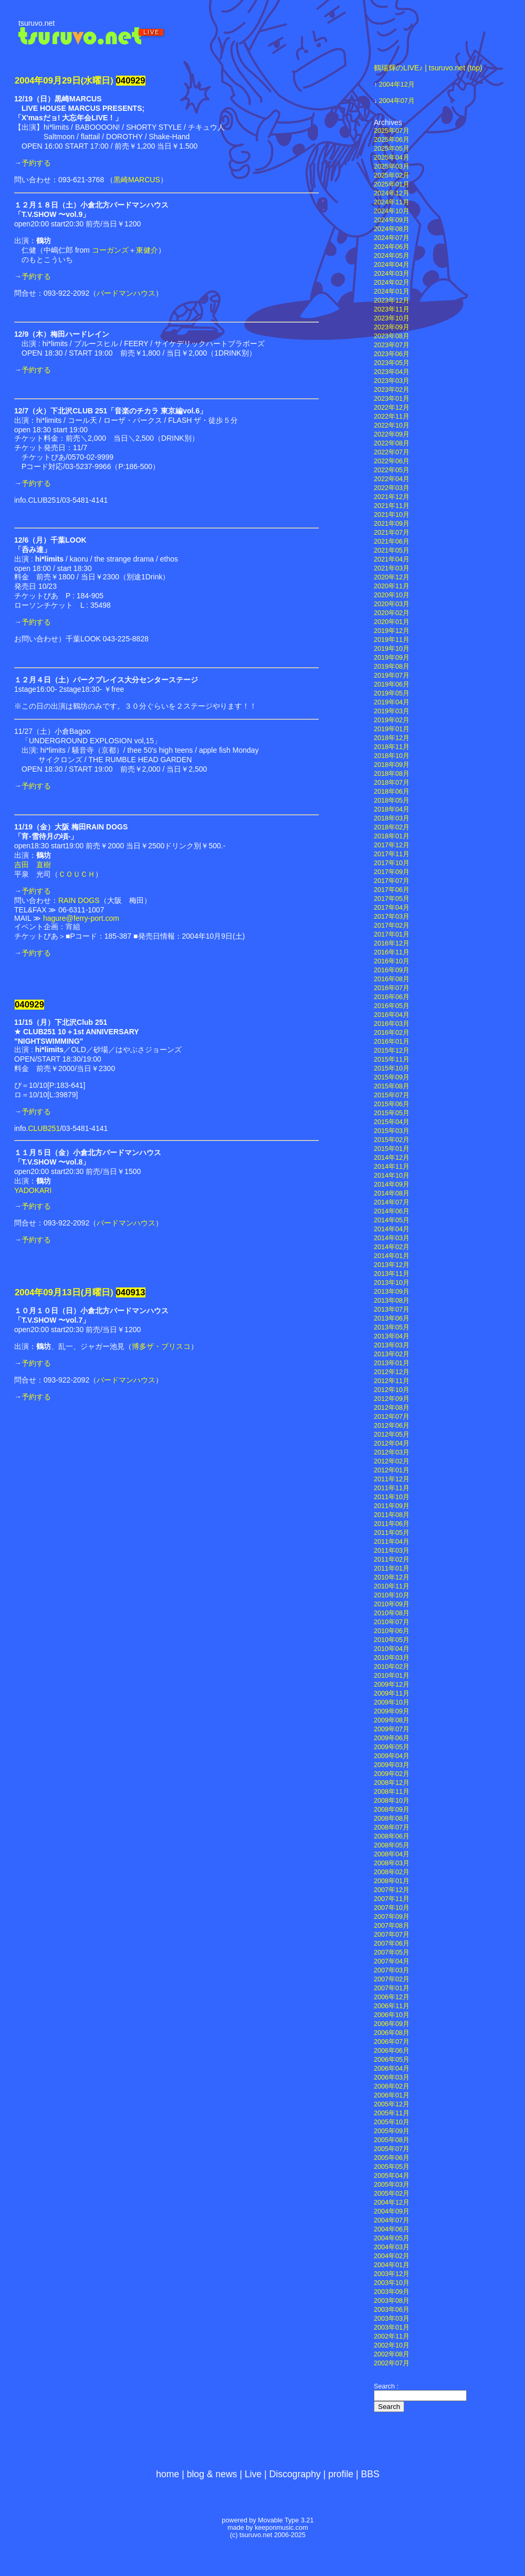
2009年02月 (392, 1774)
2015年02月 (392, 1140)
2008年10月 (392, 1800)
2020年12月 (392, 577)
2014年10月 (392, 1175)
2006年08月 (392, 2033)
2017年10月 (392, 863)
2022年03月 (392, 488)
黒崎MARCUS (136, 179)
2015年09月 (392, 1077)
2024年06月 (392, 247)
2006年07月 (392, 2041)
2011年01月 (392, 1568)
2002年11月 (392, 2336)
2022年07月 (392, 452)
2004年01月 (392, 2265)
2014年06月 (392, 1211)
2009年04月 (392, 1756)
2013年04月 (392, 1336)
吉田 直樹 (32, 864)
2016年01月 (392, 1041)
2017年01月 (392, 934)
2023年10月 (392, 318)
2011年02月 (392, 1559)
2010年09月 (392, 1604)
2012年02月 (392, 1461)
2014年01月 (392, 1256)
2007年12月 (392, 1890)
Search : (386, 2386)
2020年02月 (392, 613)
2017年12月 (392, 845)
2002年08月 (392, 2354)
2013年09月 (392, 1291)
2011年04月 (392, 1541)
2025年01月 (392, 184)
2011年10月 (392, 1497)
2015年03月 (392, 1131)
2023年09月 (392, 327)
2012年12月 (392, 1372)
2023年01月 (392, 398)
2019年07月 (392, 675)
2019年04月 (392, 702)
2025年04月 (392, 157)
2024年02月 (392, 282)
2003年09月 (392, 2291)
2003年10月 (392, 2283)
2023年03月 (392, 381)
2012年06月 (392, 1425)
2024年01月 (392, 291)
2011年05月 (392, 1532)
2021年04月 (392, 559)
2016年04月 (392, 1015)
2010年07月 (392, 1622)
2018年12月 (392, 738)
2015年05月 (392, 1113)
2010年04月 (392, 1649)
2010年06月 (392, 1631)
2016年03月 (392, 1023)
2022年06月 (392, 461)
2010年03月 (392, 1657)
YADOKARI (32, 1190)
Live (253, 2474)
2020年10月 (392, 595)
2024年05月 (392, 255)
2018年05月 (392, 800)
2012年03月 (392, 1452)
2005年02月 (392, 2193)
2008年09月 (392, 1809)
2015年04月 (392, 1122)
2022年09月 (392, 434)
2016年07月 (392, 988)
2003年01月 (392, 2327)
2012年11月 (392, 1381)
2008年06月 (392, 1836)
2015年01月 (392, 1148)
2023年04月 (392, 372)
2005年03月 (392, 2184)
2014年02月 (392, 1247)
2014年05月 (392, 1220)
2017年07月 (392, 881)
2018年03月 (392, 818)
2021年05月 (392, 550)
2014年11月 (392, 1166)
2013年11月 (392, 1273)
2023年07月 (392, 345)
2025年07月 (392, 130)
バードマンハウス (126, 293)
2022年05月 (392, 470)
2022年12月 (392, 407)
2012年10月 (392, 1390)
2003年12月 (392, 2274)
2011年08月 (392, 1515)
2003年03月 (392, 2318)
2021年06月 (392, 541)
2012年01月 (392, 1470)
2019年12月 (392, 631)
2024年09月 (392, 220)
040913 (130, 1292)
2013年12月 (392, 1265)
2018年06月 (392, 791)
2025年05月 (392, 148)
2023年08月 (392, 336)
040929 (130, 81)
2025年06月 (392, 139)
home (167, 2474)
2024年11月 (392, 202)
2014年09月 (392, 1184)
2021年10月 (392, 514)
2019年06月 (392, 684)
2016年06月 (392, 997)
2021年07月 (392, 532)
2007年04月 (392, 1961)
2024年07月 (392, 238)
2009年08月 (392, 1720)
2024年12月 (392, 193)
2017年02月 (392, 925)
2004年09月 (392, 2211)
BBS (370, 2474)
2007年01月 (392, 1988)
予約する (36, 163)
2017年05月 (392, 898)
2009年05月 (392, 1747)
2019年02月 (392, 720)
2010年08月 (392, 1613)
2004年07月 (397, 101)
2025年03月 (392, 166)
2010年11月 (392, 1586)
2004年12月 (397, 84)
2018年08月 (392, 773)
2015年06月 (392, 1104)
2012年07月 (392, 1416)
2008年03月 (392, 1863)
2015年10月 (392, 1068)
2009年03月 (392, 1765)
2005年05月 (392, 2166)
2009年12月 (392, 1684)
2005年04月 (392, 2175)
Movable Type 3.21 (285, 2520)
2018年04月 (392, 809)
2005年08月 (392, 2140)
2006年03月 (392, 2077)
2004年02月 (392, 2256)
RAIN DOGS (79, 900)
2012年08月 (392, 1407)
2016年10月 (392, 961)
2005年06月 (392, 2158)
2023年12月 (392, 300)
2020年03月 (392, 604)
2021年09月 (392, 523)
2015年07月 (392, 1095)
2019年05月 (392, 693)
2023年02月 (392, 389)
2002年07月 (392, 2363)
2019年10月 (392, 648)
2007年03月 (392, 1970)
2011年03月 (392, 1550)
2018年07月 (392, 782)
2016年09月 (392, 970)
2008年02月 (392, 1872)
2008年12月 (392, 1782)
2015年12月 (392, 1050)
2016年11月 (392, 952)
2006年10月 (392, 2015)
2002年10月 (392, 2345)
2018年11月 (392, 747)
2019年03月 (392, 711)
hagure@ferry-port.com (81, 918)
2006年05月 (392, 2059)
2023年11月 (392, 309)
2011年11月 (392, 1488)
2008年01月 (392, 1881)
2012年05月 (392, 1434)
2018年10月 (392, 756)
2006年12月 (392, 1997)
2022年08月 (392, 443)
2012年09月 (392, 1399)
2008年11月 (392, 1791)
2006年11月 (392, 2006)
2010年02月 (392, 1666)
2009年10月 (392, 1702)
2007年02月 (392, 1979)
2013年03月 (392, 1345)
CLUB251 (44, 1128)
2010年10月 (392, 1595)
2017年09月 (392, 872)
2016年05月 (392, 1006)
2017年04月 (392, 907)
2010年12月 (392, 1577)
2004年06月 (392, 2229)
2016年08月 (392, 979)
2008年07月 (392, 1827)
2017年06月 (392, 890)
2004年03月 (392, 2247)
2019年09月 (392, 657)
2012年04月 (392, 1443)
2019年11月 (392, 639)
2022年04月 (392, 479)
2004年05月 (392, 2238)
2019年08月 (392, 666)
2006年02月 (392, 2086)
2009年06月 (392, 1738)
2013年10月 (392, 1282)
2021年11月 (392, 506)
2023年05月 (392, 363)
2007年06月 (392, 1943)
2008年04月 (392, 1854)
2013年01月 (392, 1363)
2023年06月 (392, 354)
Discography (295, 2474)
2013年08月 (392, 1300)
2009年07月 (392, 1729)
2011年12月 (392, 1479)
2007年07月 (392, 1934)
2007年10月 (392, 1908)
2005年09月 (392, 2131)
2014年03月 (392, 1238)
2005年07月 (392, 2149)
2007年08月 (392, 1925)
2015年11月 (392, 1059)
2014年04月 (392, 1229)
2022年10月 (392, 425)
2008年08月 (392, 1818)
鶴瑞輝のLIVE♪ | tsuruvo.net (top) (428, 68)
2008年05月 (392, 1845)
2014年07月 (392, 1202)
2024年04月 (392, 264)
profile (340, 2474)
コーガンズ (110, 250)
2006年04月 (392, 2068)
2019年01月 (392, 729)
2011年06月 (392, 1524)
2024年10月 (392, 211)
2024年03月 (392, 273)
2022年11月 (392, 416)
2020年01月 (392, 622)
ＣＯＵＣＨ (76, 874)
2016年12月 (392, 943)
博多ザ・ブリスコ (161, 1346)
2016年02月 (392, 1032)
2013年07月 (392, 1309)
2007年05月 (392, 1952)
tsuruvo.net (36, 23)
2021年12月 (392, 497)
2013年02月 (392, 1354)
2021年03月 (392, 568)
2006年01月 (392, 2095)
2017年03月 (392, 916)
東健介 (147, 250)
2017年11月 (392, 854)
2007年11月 (392, 1899)
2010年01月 (392, 1675)
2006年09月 (392, 2024)
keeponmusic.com (281, 2527)
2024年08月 (392, 229)
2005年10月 (392, 2122)
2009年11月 (392, 1693)
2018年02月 (392, 827)
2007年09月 (392, 1916)
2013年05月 (392, 1327)
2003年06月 (392, 2309)
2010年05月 (392, 1640)
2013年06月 (392, 1318)
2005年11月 (392, 2113)
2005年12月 (392, 2104)
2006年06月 (392, 2050)
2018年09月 (392, 764)
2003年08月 (392, 2300)
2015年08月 (392, 1086)
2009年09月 (392, 1711)
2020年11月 (392, 586)
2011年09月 (392, 1506)
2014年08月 (392, 1193)
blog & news (212, 2474)
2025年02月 (392, 175)
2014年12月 (392, 1157)
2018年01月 (392, 836)
